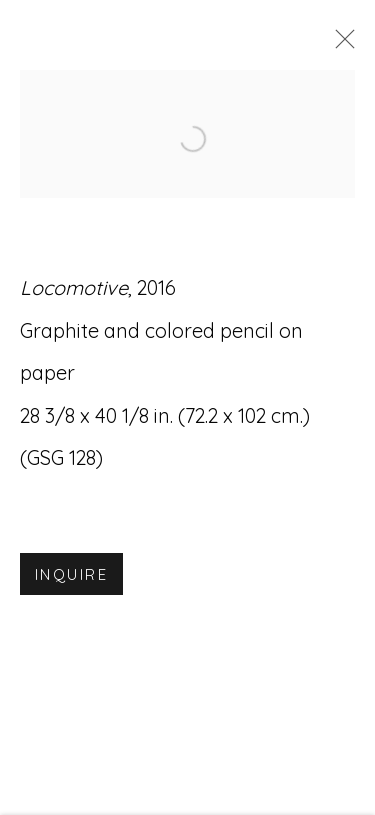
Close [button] (340, 45)
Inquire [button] (71, 576)
